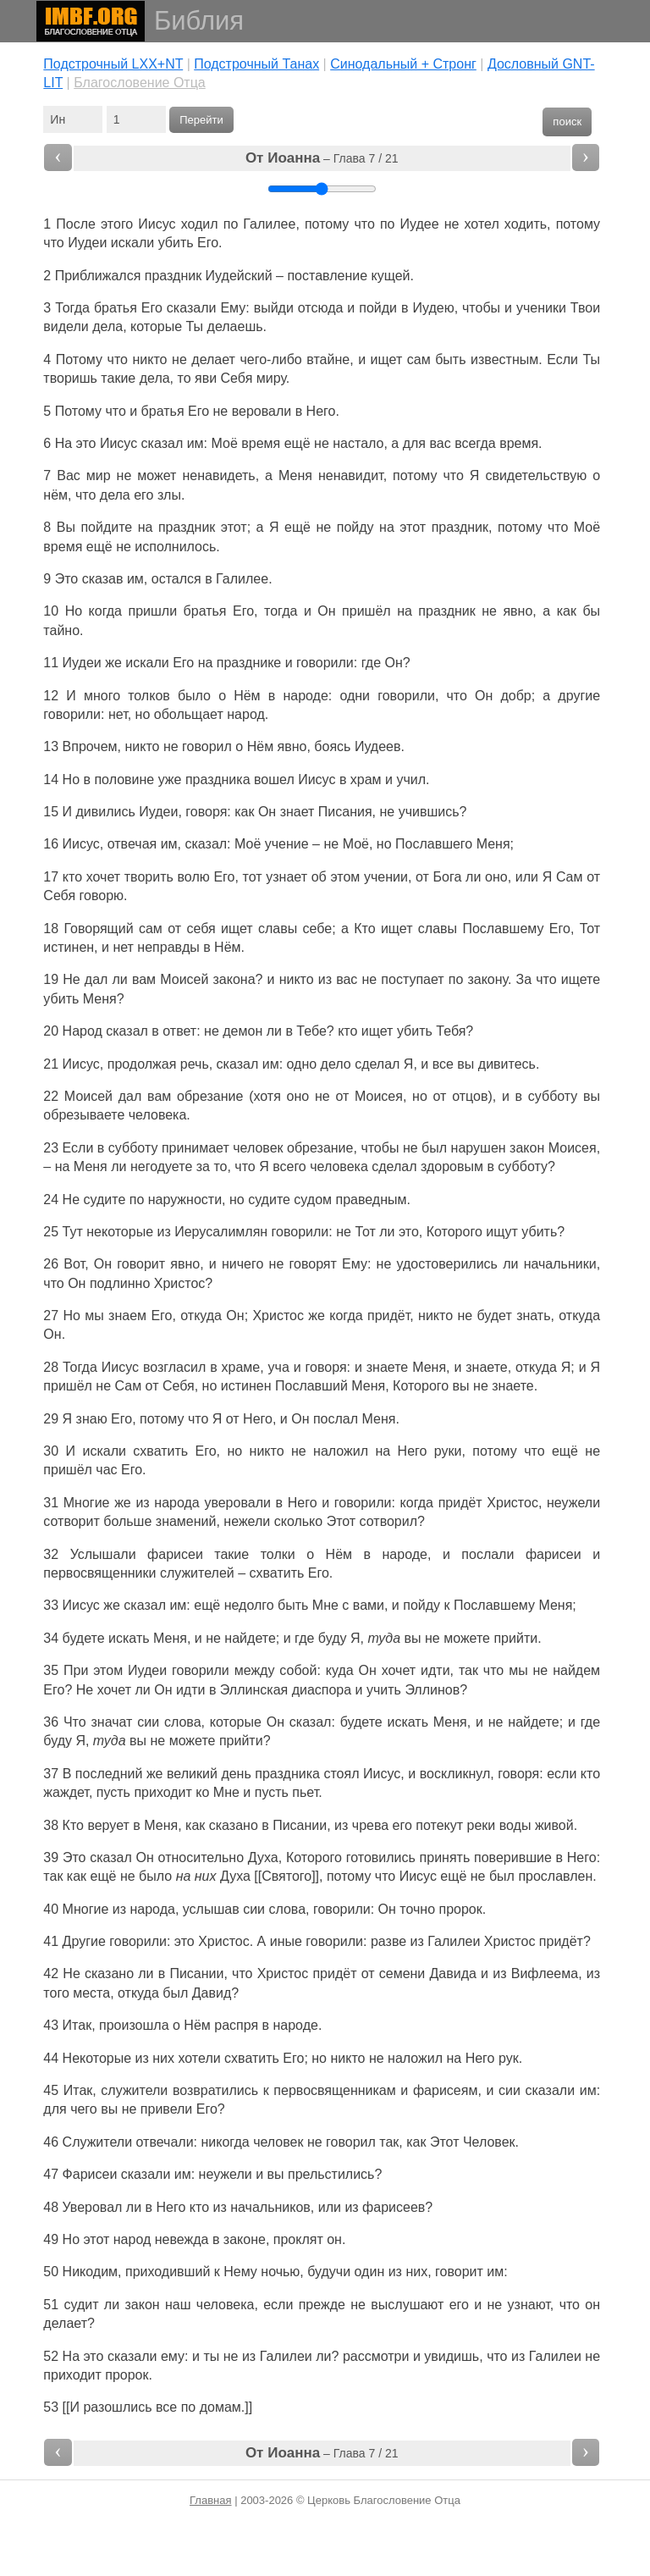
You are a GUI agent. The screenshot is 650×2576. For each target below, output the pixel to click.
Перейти (201, 119)
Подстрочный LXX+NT (113, 64)
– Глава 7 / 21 (322, 158)
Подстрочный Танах (256, 64)
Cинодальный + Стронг (403, 64)
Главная (210, 2500)
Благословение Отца (140, 82)
